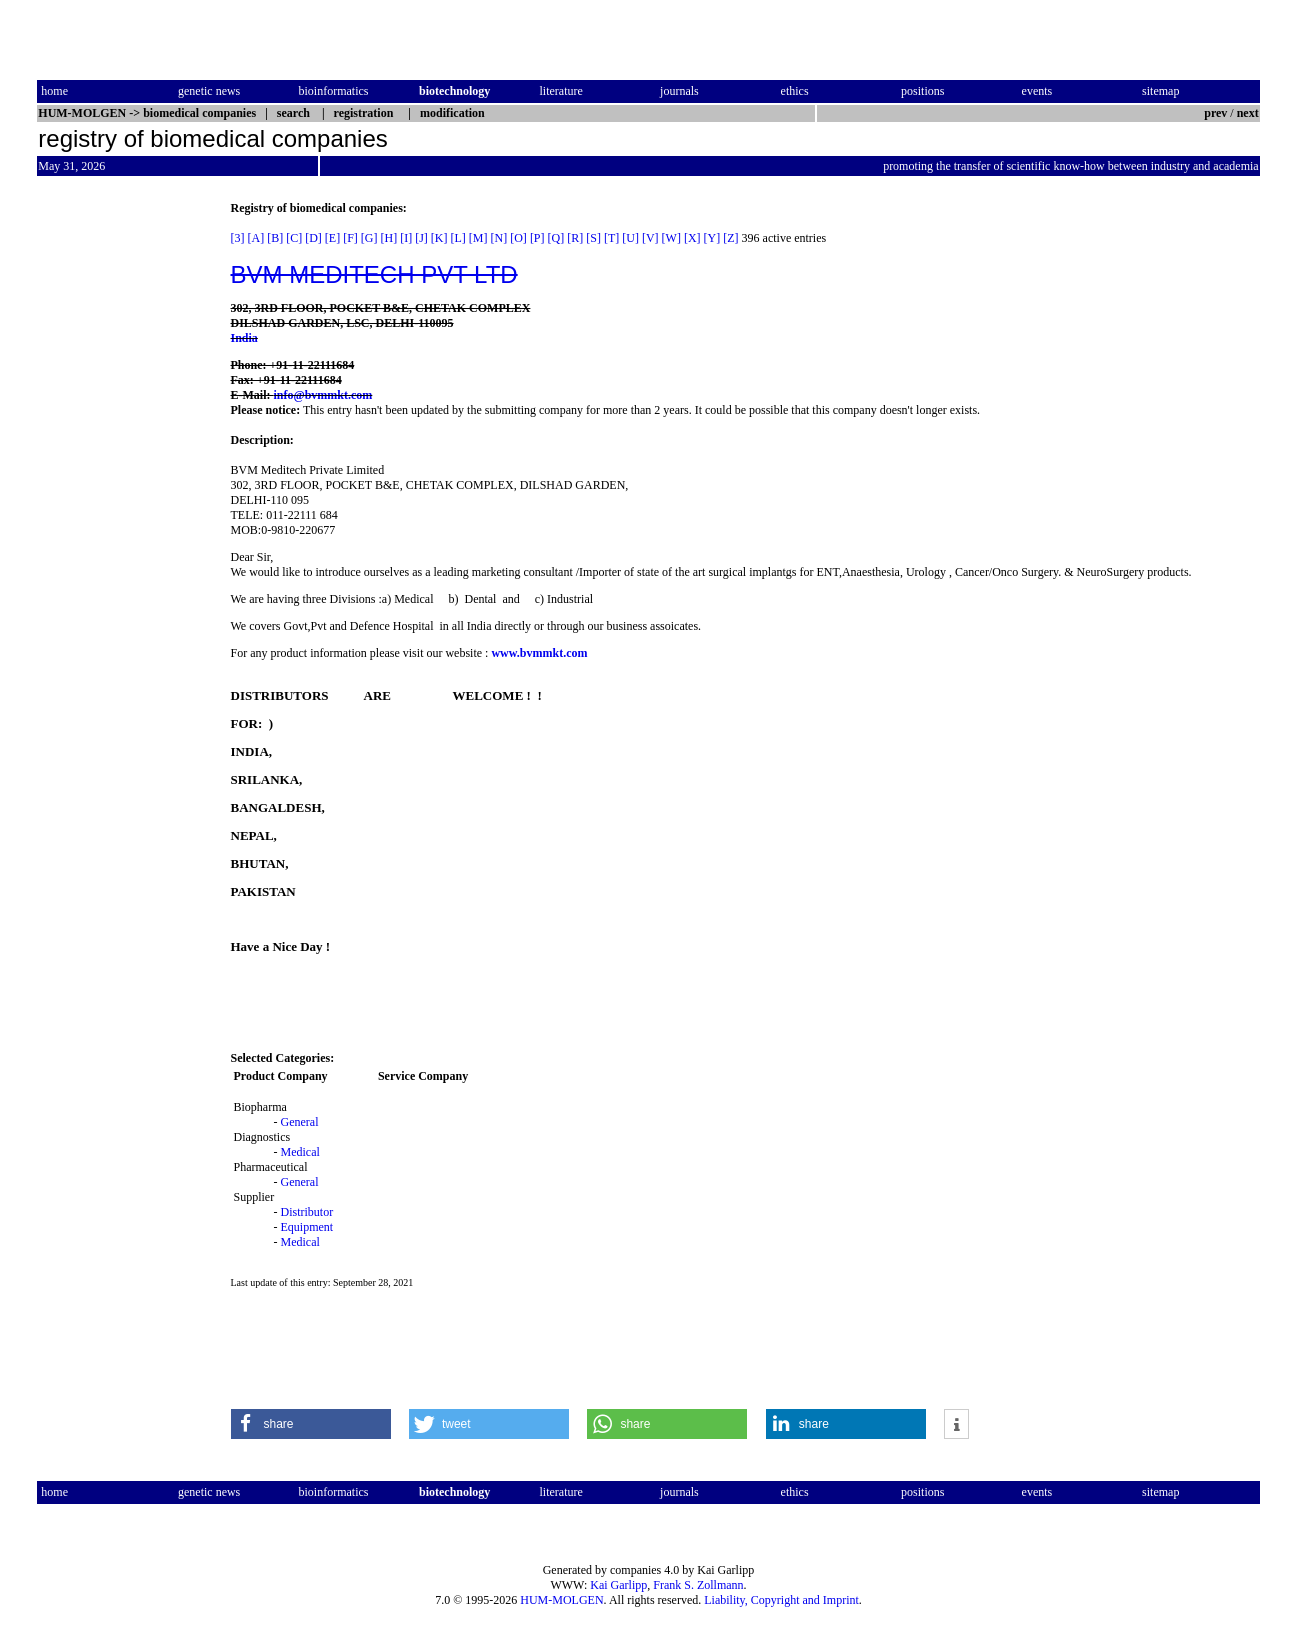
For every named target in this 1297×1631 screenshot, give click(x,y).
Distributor (307, 1212)
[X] (692, 238)
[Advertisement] (121, 501)
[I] (406, 238)
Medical (300, 1152)
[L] (458, 238)
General (300, 1122)
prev (1215, 113)
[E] (332, 238)
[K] (439, 238)
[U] (630, 238)
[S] (593, 238)
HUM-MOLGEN (561, 1600)
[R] (575, 238)
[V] (650, 238)
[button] (311, 1424)
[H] (389, 238)
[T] (611, 238)
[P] (537, 238)
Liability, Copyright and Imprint (781, 1600)
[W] (671, 238)
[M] (478, 238)
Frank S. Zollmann (698, 1585)
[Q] (556, 238)
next (1248, 113)
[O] (518, 238)
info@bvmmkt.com (323, 395)
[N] (499, 238)
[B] (275, 238)
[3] (238, 238)
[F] (350, 238)
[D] (313, 238)
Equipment (307, 1227)
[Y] (712, 238)
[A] (256, 238)
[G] (369, 238)
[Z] (730, 238)
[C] (294, 238)
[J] (421, 238)
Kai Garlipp (618, 1585)
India (244, 338)
